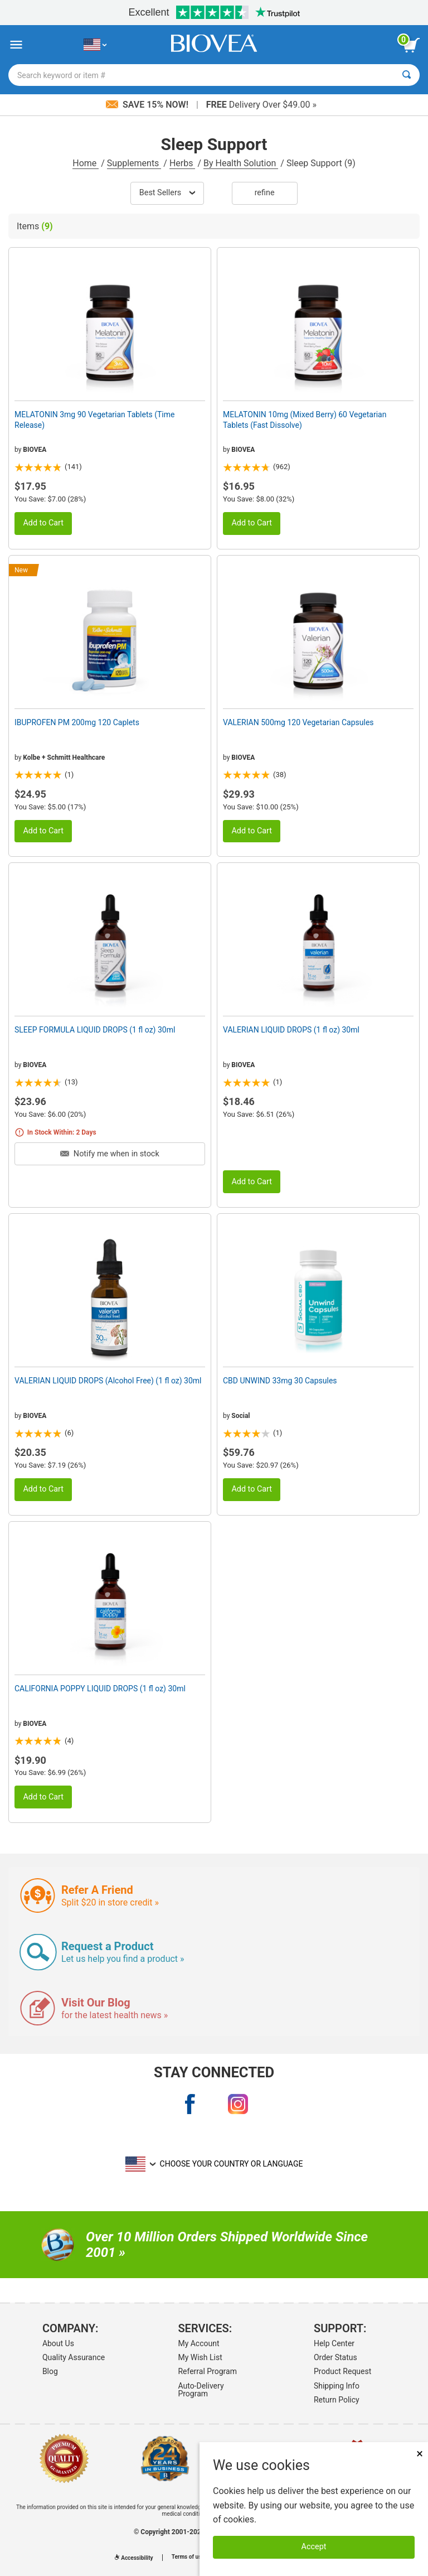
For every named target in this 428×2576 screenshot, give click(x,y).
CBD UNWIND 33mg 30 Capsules (280, 1380)
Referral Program (207, 2371)
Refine (265, 192)
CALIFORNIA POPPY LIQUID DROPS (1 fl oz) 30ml (100, 1688)
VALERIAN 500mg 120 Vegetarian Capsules (298, 722)
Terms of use (188, 2557)
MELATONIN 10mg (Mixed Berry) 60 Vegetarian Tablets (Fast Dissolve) (304, 419)
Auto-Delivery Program (200, 2389)
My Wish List (200, 2357)
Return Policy (336, 2399)
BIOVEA (34, 450)
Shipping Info (336, 2385)
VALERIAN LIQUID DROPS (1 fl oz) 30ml (291, 1029)
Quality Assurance (73, 2357)
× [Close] (419, 2454)
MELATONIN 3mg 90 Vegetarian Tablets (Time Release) (94, 419)
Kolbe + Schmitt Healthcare (64, 757)
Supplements (134, 163)
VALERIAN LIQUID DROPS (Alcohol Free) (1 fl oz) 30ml (108, 1380)
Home (85, 163)
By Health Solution (240, 163)
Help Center (334, 2343)
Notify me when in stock (109, 1154)
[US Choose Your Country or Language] (95, 45)
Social (240, 1416)
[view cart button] (411, 45)
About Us (58, 2343)
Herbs (182, 163)
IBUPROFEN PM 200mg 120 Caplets (76, 722)
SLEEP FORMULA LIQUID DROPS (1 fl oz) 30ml (94, 1029)
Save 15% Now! (148, 104)
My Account (198, 2343)
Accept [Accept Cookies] (314, 2546)
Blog (50, 2371)
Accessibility (134, 2558)
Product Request (342, 2371)
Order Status (335, 2357)
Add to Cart (43, 523)
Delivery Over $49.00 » (261, 104)
